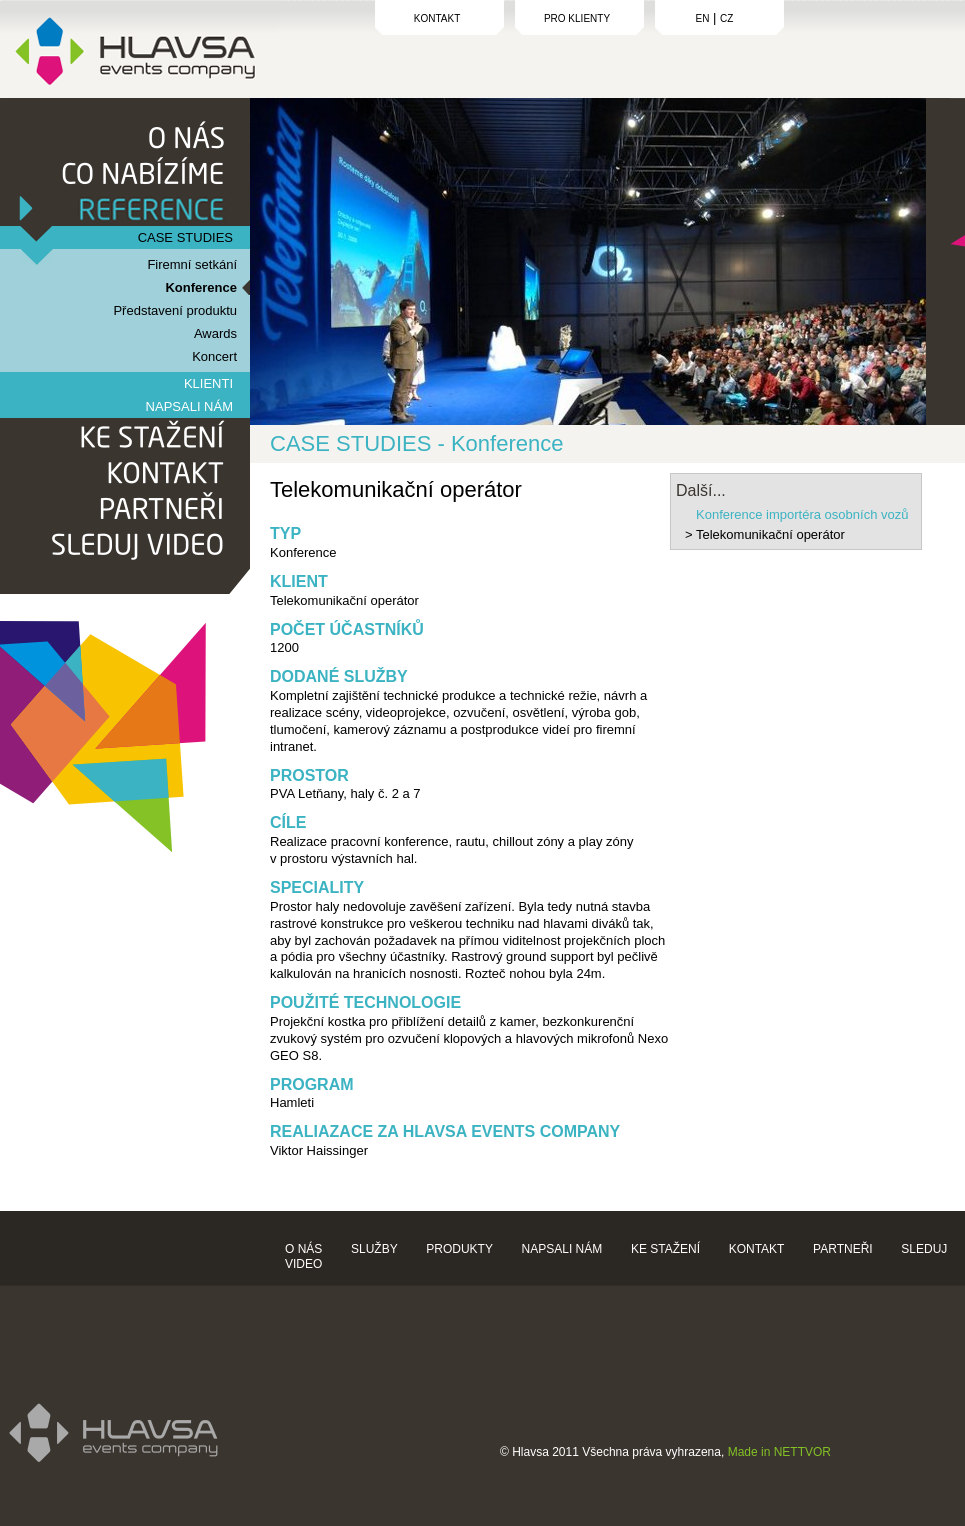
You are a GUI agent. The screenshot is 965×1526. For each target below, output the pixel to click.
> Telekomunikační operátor (765, 534)
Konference (201, 287)
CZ (726, 18)
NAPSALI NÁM (189, 406)
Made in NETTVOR (779, 1452)
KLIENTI (208, 383)
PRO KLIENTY (577, 18)
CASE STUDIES (185, 237)
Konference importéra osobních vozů (802, 514)
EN (703, 18)
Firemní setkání (192, 264)
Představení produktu (175, 310)
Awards (215, 333)
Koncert (214, 356)
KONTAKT (437, 18)
